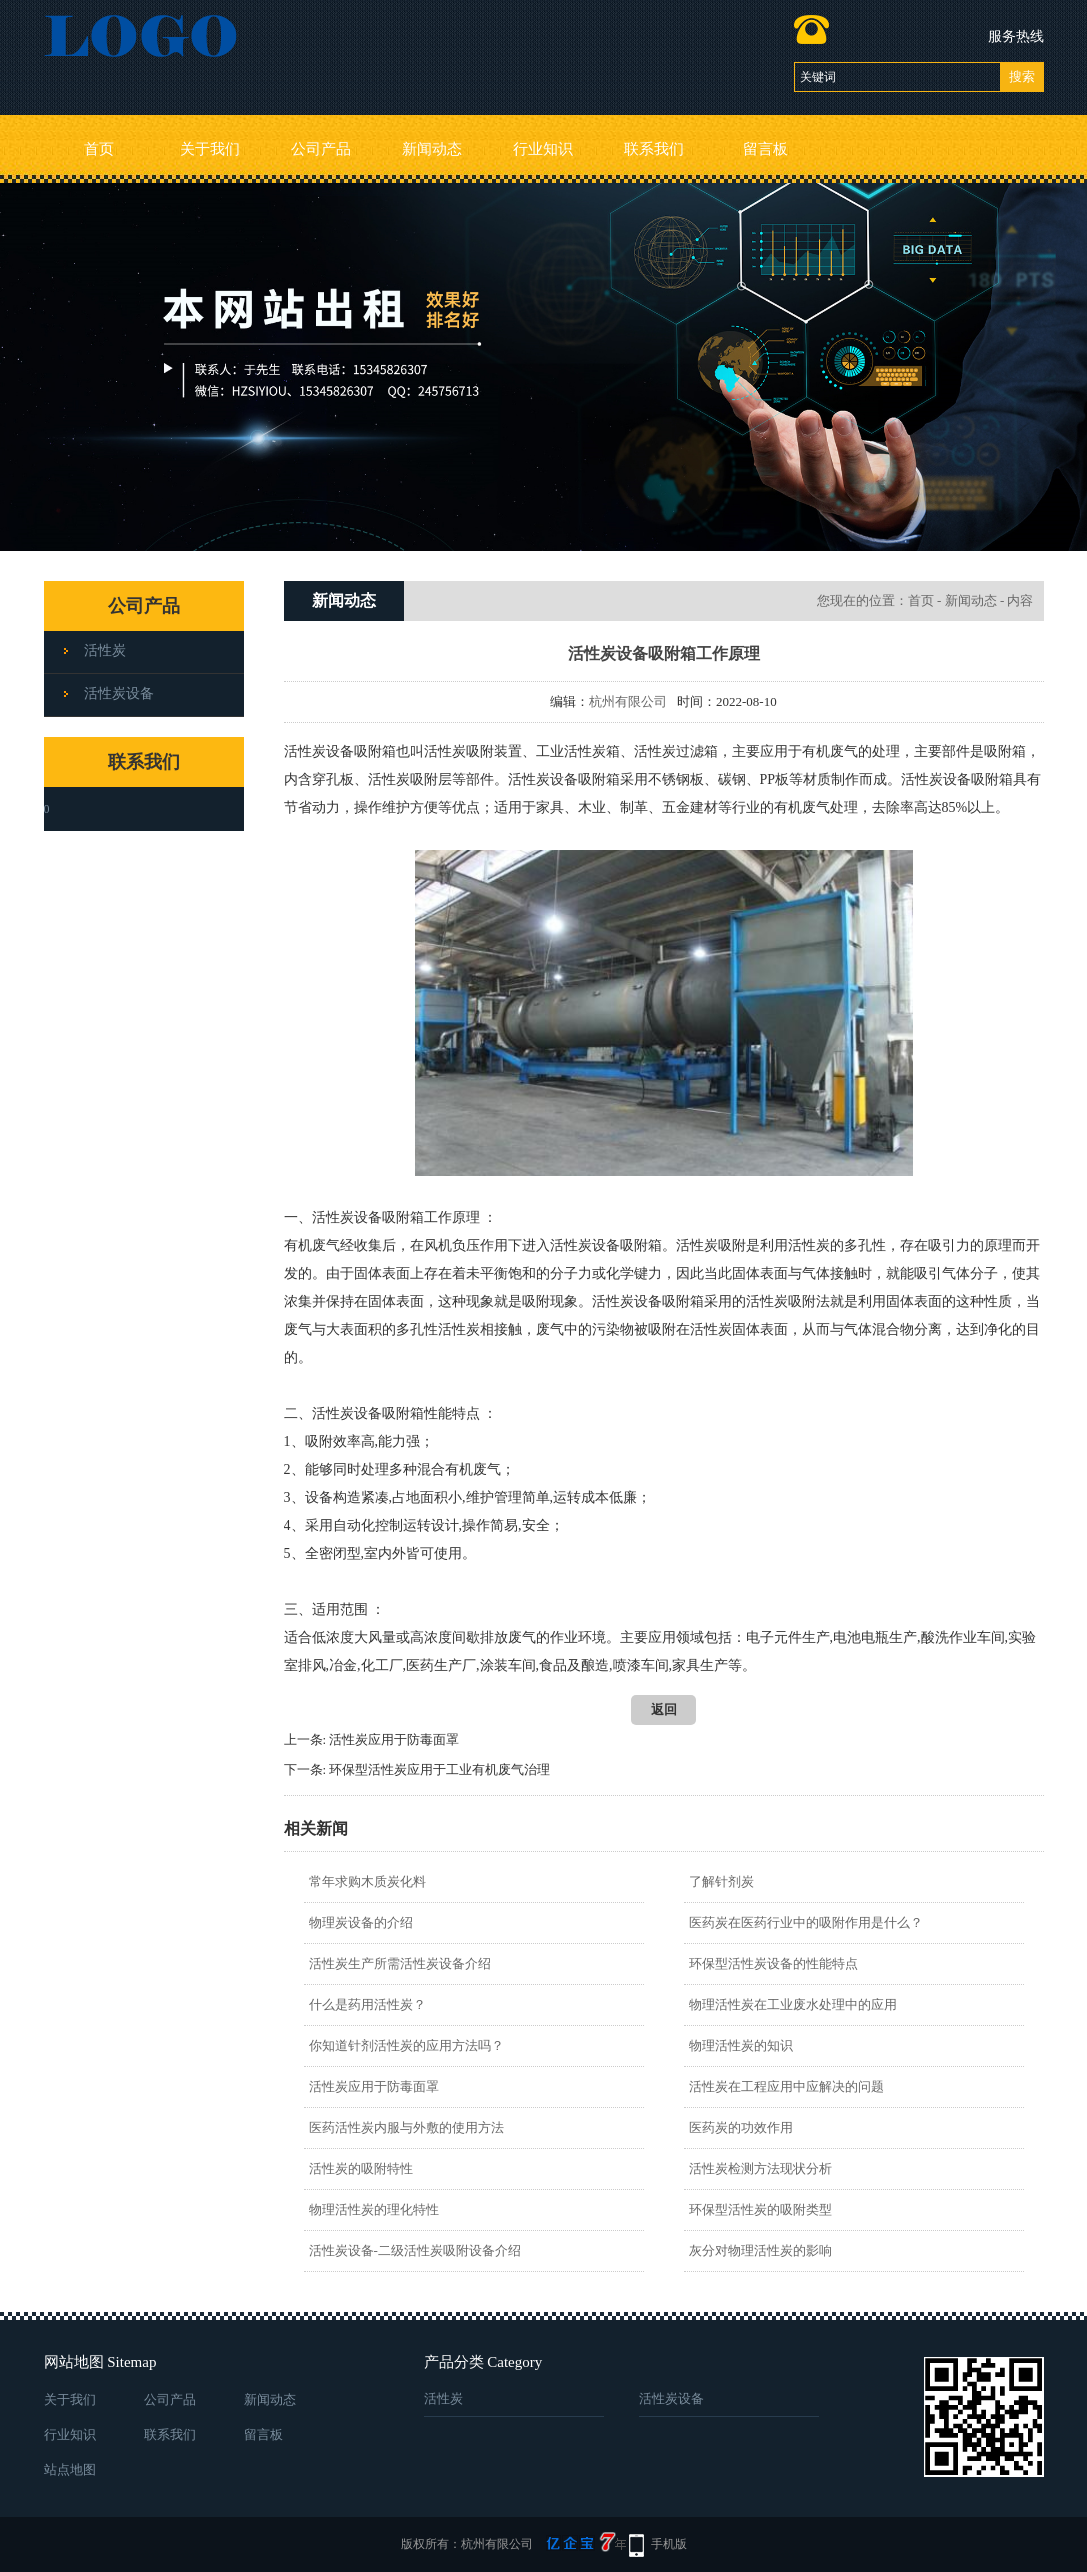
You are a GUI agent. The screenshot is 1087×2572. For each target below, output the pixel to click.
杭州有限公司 (628, 701)
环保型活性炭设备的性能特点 (773, 1963)
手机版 (669, 2544)
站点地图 (70, 2469)
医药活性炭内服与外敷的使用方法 (406, 2127)
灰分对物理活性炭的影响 (760, 2250)
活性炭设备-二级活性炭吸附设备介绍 (415, 2250)
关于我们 (210, 149)
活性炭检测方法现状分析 (760, 2168)
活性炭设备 (119, 693)
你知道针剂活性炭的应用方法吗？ (406, 2045)
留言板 (765, 149)
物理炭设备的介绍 (361, 1922)
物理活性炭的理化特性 (374, 2209)
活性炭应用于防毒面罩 (394, 1739)
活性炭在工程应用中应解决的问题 (786, 2086)
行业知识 (543, 149)
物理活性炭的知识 (741, 2045)
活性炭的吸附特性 (361, 2168)
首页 (99, 149)
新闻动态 (432, 149)
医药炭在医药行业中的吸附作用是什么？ (806, 1922)
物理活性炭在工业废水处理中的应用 (793, 2004)
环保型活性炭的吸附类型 (760, 2209)
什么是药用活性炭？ (367, 2004)
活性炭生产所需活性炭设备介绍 (400, 1963)
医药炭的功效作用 (741, 2127)
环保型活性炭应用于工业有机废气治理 (439, 1769)
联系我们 (654, 149)
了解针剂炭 (721, 1881)
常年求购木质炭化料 (367, 1881)
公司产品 (321, 149)
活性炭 (105, 650)
